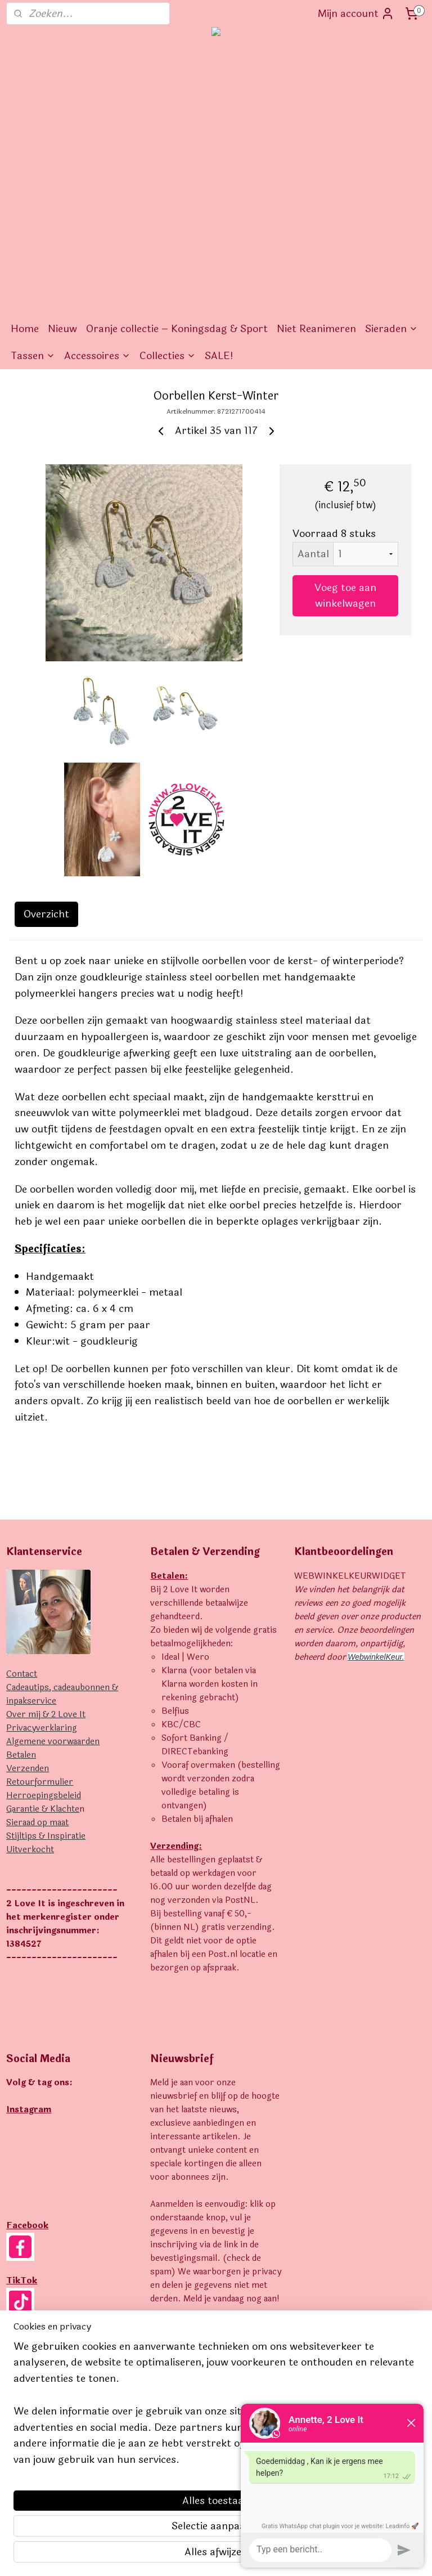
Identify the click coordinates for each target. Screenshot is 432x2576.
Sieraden (391, 329)
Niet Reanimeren (316, 329)
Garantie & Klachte (42, 1809)
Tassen (33, 356)
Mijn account (356, 13)
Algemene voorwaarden (53, 1741)
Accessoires (97, 356)
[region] (142, 2480)
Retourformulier (39, 1782)
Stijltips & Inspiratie (46, 1836)
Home (25, 329)
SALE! (219, 356)
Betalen (21, 1755)
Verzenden (27, 1768)
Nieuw (62, 329)
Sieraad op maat (37, 1822)
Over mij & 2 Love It (46, 1714)
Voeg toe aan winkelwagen (345, 595)
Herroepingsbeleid (43, 1795)
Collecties (168, 356)
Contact (21, 1674)
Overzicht (46, 914)
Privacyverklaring (41, 1728)
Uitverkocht (30, 1849)
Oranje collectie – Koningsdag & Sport (177, 329)
